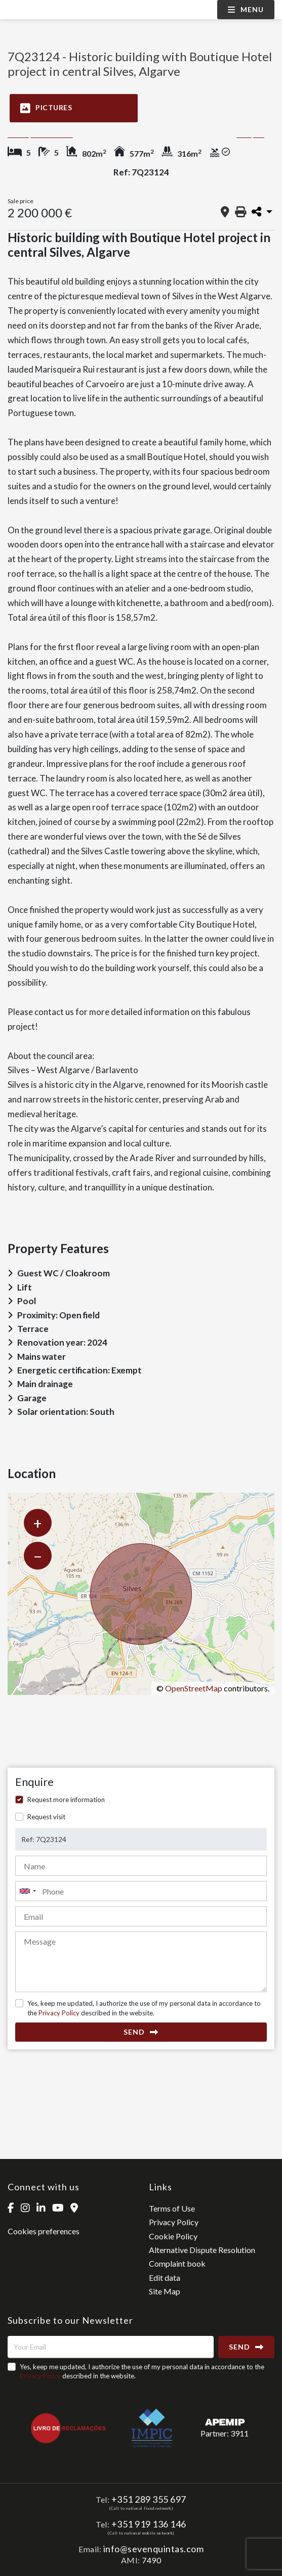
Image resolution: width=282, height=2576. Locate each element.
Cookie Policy (173, 2236)
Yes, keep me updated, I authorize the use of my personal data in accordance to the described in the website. (144, 2007)
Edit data (164, 2277)
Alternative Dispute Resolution (202, 2250)
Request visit (46, 1817)
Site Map (164, 2291)
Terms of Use (172, 2208)
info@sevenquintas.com (153, 2548)
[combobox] (141, 1891)
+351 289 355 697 (148, 2499)
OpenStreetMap (193, 1688)
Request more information (66, 1800)
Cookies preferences (43, 2231)
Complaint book (177, 2263)
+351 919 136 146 (148, 2523)
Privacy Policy (58, 2013)
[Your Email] (111, 2347)
